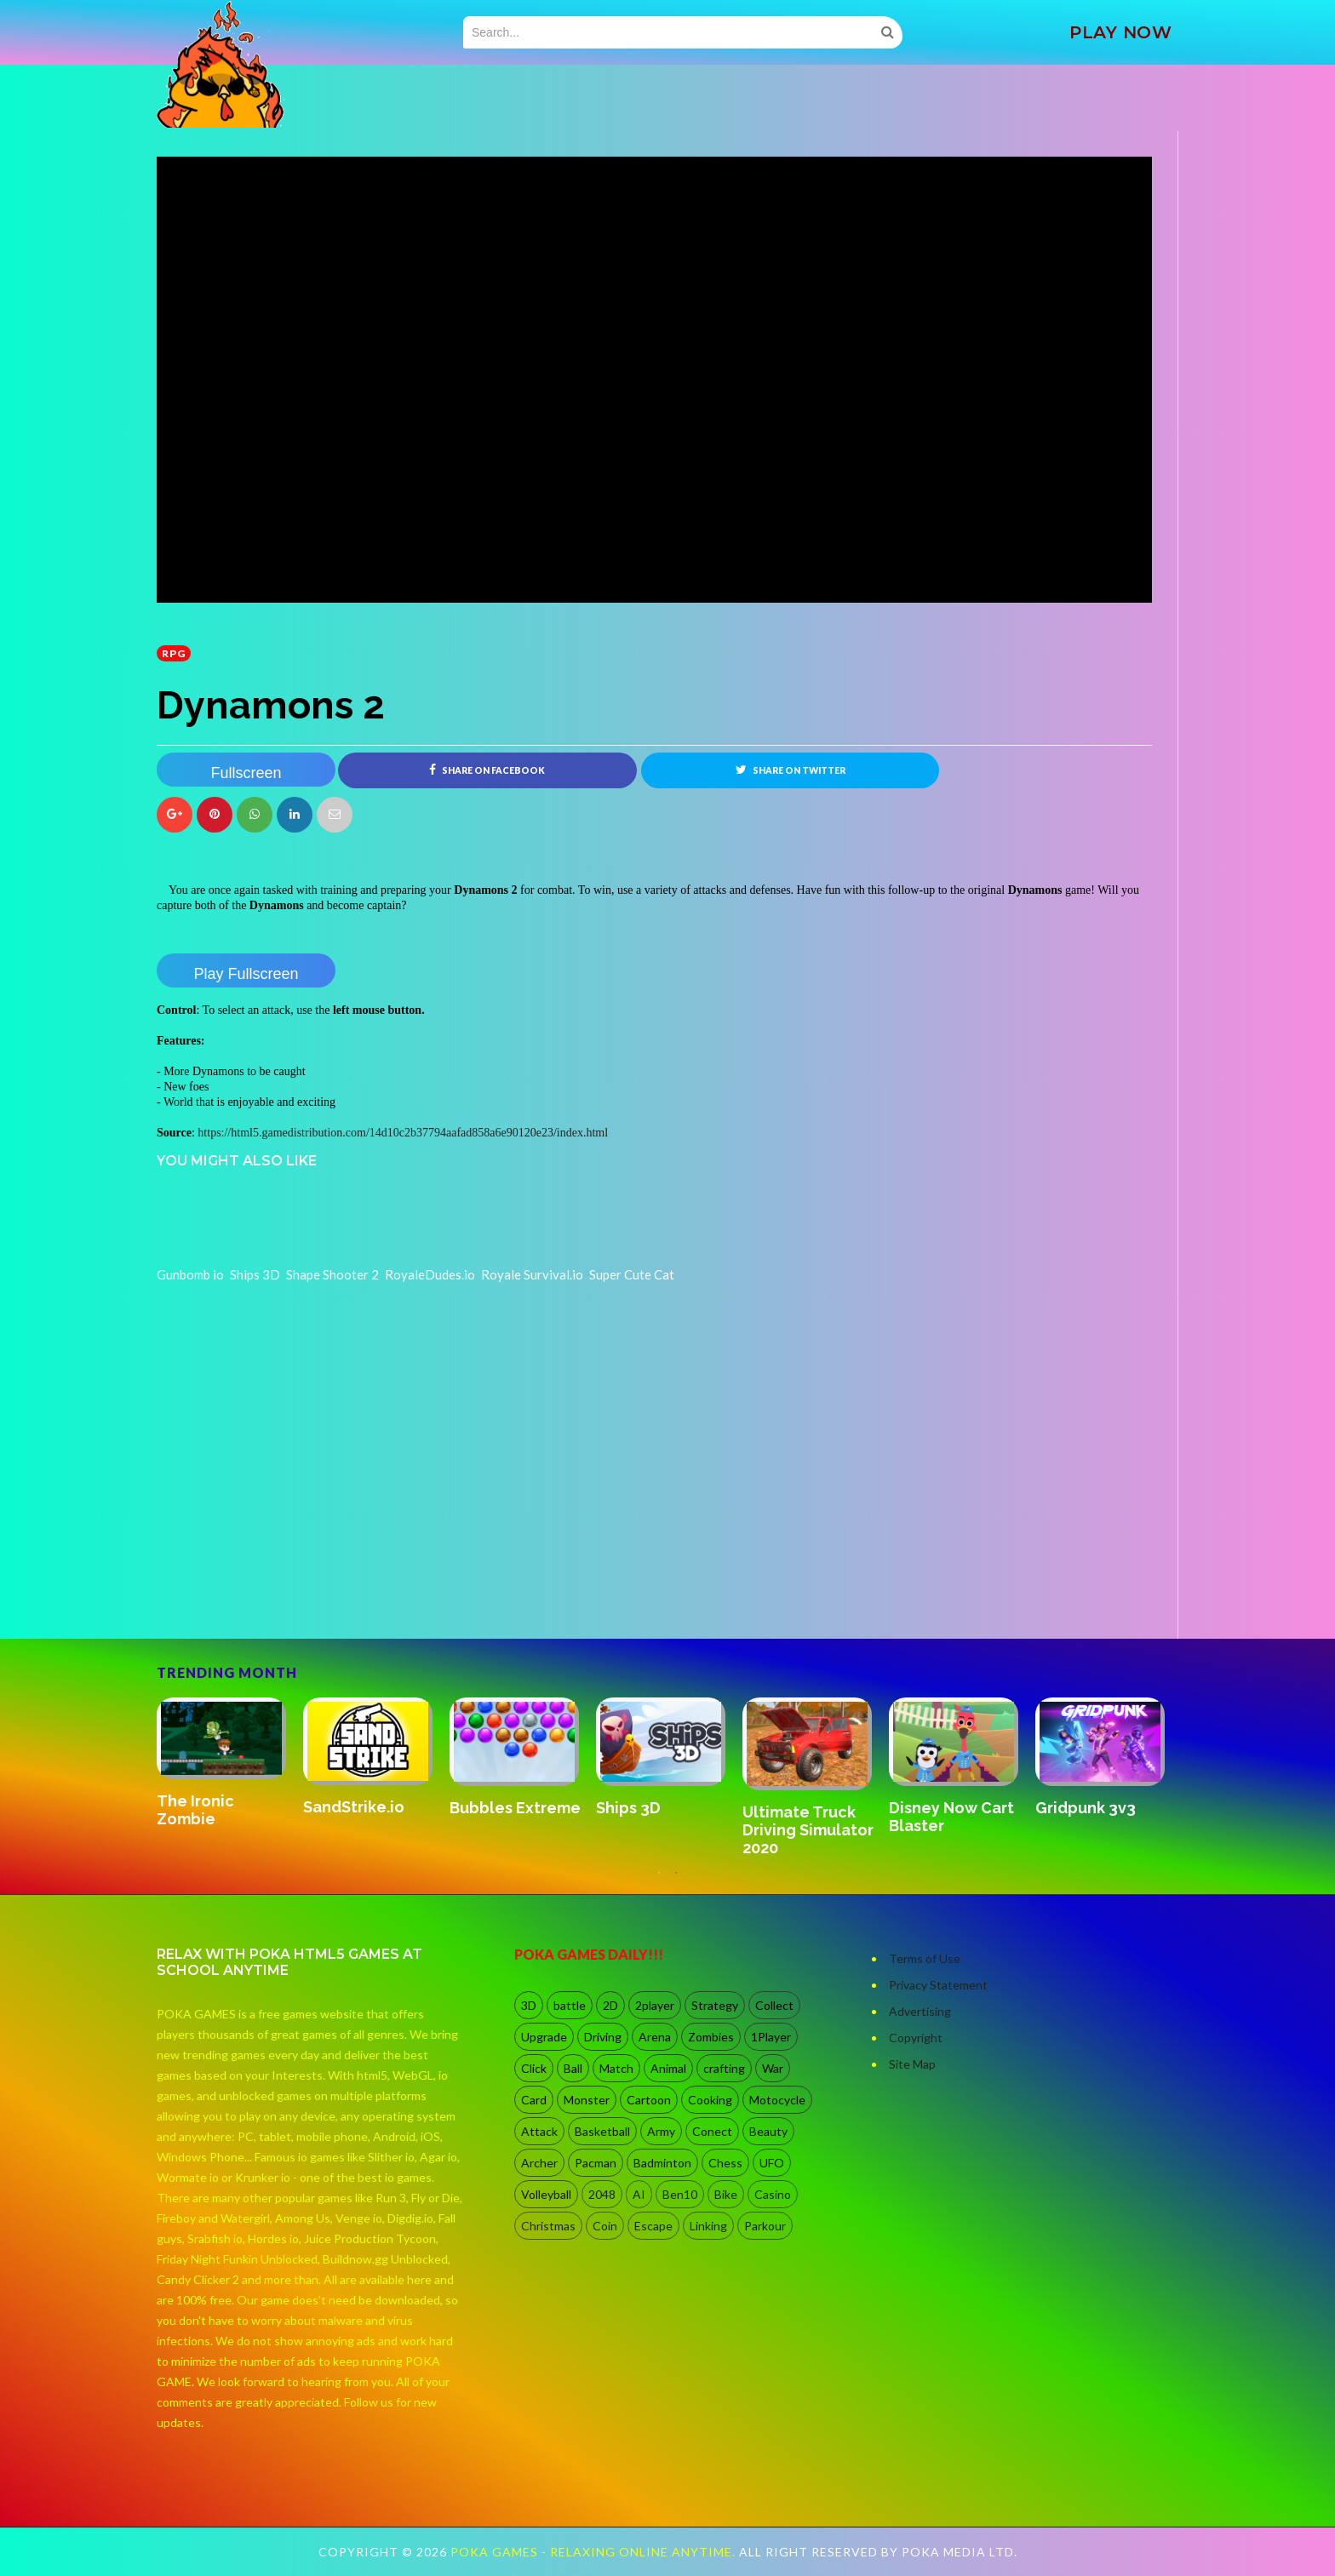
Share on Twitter (790, 770)
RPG (174, 653)
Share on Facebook (487, 770)
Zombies (711, 2036)
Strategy (714, 2005)
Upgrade (544, 2036)
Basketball (602, 2131)
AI (639, 2194)
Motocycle (777, 2099)
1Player (771, 2036)
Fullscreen (245, 772)
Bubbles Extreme (515, 1808)
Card (534, 2099)
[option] (230, 1764)
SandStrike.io (353, 1808)
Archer (539, 2162)
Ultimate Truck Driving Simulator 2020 (808, 1830)
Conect (712, 2131)
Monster (587, 2099)
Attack (539, 2131)
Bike (725, 2194)
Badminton (662, 2162)
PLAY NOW (1120, 32)
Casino (772, 2194)
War (772, 2068)
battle (569, 2005)
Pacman (595, 2162)
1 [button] (659, 1881)
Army (661, 2131)
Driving (603, 2036)
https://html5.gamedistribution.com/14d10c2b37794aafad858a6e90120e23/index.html (403, 1132)
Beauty (768, 2131)
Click (534, 2068)
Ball (573, 2068)
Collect (774, 2005)
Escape (653, 2225)
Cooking (710, 2099)
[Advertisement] (284, 1591)
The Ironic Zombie (195, 1810)
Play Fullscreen (245, 973)
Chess (725, 2162)
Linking (708, 2225)
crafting (724, 2068)
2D (610, 2005)
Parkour (765, 2225)
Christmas (548, 2225)
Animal (668, 2068)
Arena (655, 2036)
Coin (605, 2225)
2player (654, 2005)
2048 (602, 2194)
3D (528, 2005)
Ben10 (679, 2194)
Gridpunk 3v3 (1085, 1808)
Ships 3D (628, 1808)
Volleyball (546, 2194)
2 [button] (676, 1881)
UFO (771, 2162)
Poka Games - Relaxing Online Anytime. (594, 2552)
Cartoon (649, 2099)
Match (616, 2068)
